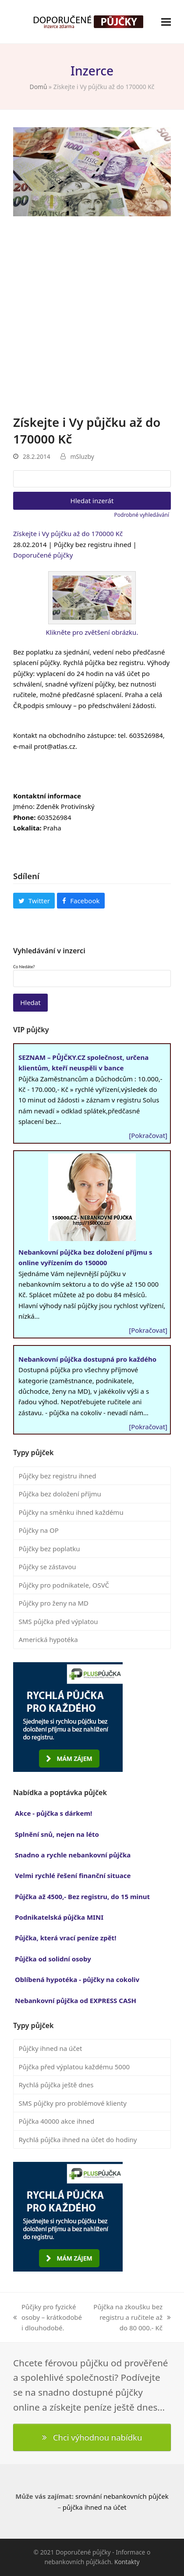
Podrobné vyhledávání (141, 515)
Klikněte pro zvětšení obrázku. (92, 632)
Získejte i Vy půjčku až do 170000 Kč (68, 533)
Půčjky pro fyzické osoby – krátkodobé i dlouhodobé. (47, 2317)
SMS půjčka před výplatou (58, 1621)
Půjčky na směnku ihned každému (71, 1512)
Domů (38, 86)
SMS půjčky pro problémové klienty (73, 2103)
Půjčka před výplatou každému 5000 (74, 2066)
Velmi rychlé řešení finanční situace (73, 1875)
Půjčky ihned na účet (50, 2048)
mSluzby (82, 456)
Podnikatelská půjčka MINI (59, 1917)
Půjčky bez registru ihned (57, 1475)
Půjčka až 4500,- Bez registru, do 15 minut (82, 1896)
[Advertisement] (92, 317)
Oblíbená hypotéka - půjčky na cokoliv (77, 1979)
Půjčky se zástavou (47, 1566)
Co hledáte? (24, 967)
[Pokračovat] (148, 1135)
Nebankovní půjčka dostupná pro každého (87, 1359)
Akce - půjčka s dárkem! (53, 1813)
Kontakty (127, 2562)
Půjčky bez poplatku (49, 1548)
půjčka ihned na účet (95, 2507)
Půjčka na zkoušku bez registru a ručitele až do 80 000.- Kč (132, 2317)
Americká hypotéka (48, 1639)
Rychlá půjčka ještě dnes (56, 2084)
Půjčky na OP (39, 1530)
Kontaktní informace (47, 795)
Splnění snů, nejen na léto (57, 1834)
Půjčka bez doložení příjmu (60, 1493)
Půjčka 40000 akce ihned (57, 2121)
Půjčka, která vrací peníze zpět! (65, 1937)
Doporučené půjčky (43, 555)
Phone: (24, 817)
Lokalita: (27, 827)
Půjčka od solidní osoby (53, 1958)
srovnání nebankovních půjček (122, 2496)
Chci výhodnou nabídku (92, 2437)
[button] (166, 21)
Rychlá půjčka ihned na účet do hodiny (78, 2139)
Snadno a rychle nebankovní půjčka (73, 1854)
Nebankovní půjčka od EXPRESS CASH (75, 2000)
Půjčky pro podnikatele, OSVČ (64, 1585)
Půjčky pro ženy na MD (54, 1603)
